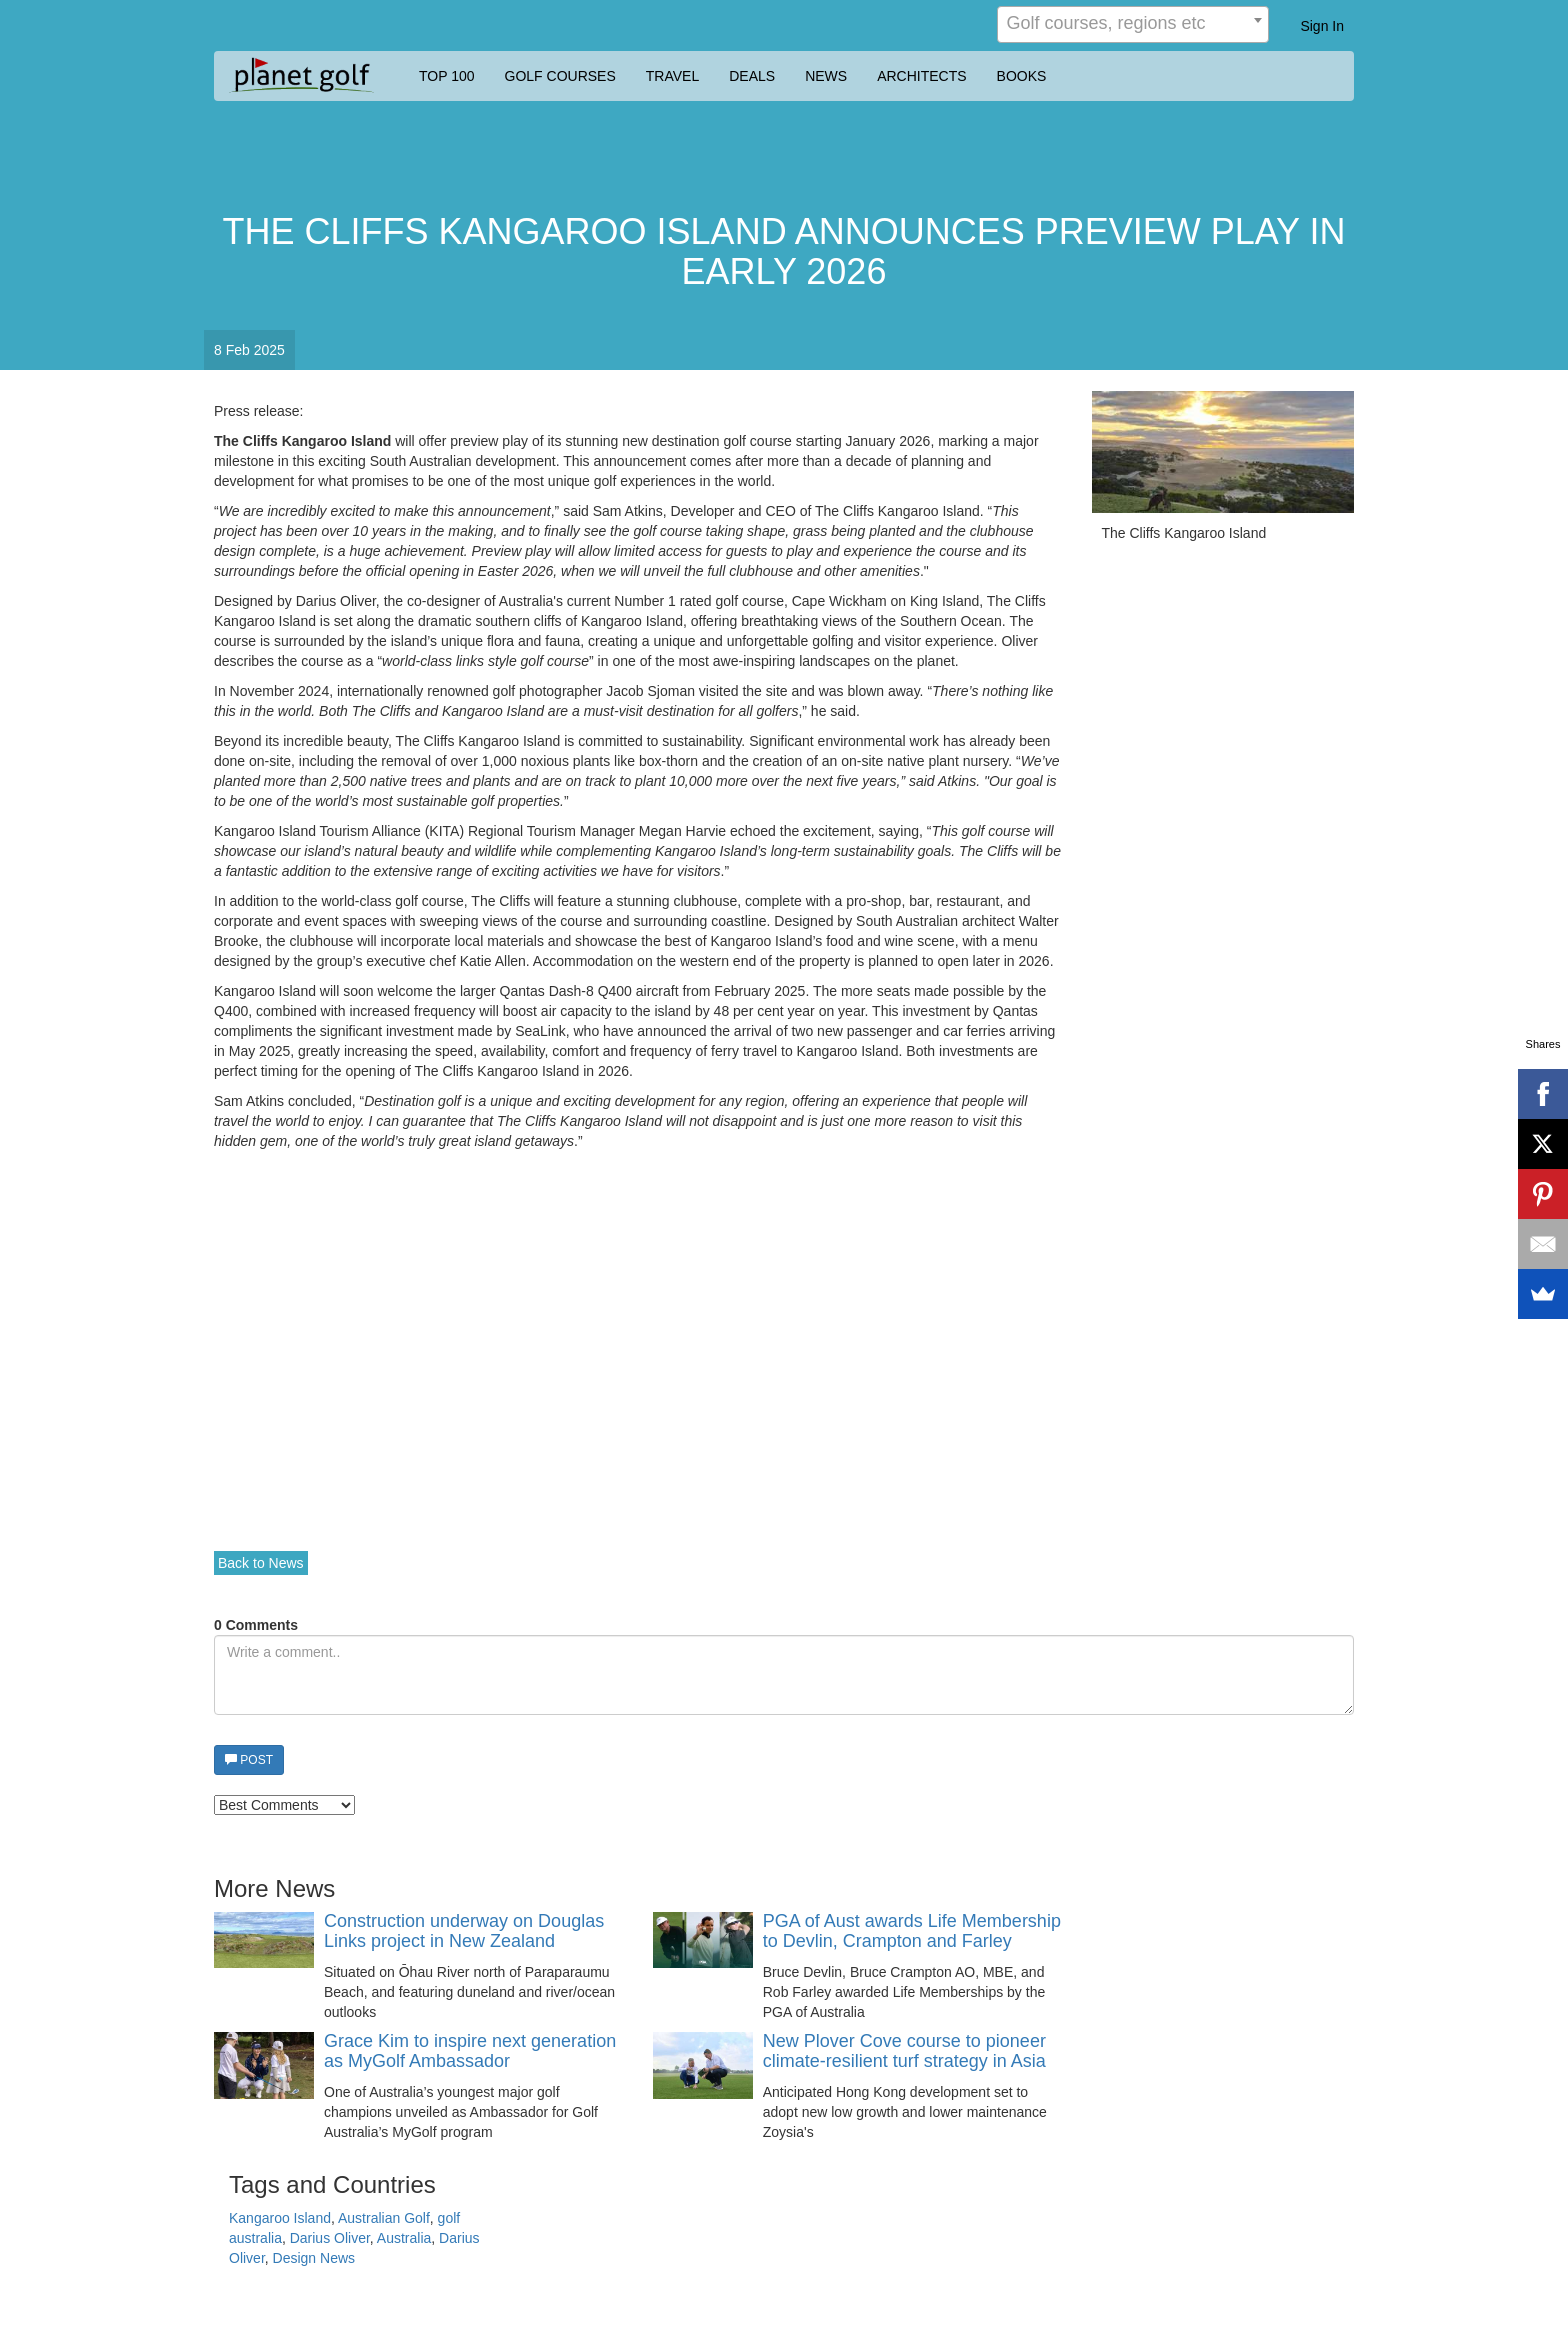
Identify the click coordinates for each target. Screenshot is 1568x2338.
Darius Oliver (330, 2238)
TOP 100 (447, 76)
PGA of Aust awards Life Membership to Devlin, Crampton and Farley (912, 1931)
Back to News (261, 1563)
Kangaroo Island (280, 2218)
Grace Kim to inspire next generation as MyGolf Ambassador (470, 2051)
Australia (404, 2238)
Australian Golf (384, 2218)
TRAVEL (672, 76)
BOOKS (1022, 76)
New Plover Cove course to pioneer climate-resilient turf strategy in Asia (904, 2051)
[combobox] (1133, 24)
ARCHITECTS (921, 76)
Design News (314, 2258)
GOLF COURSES (560, 76)
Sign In (1322, 26)
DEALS (752, 76)
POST (249, 1760)
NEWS (826, 76)
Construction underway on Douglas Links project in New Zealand (464, 1931)
